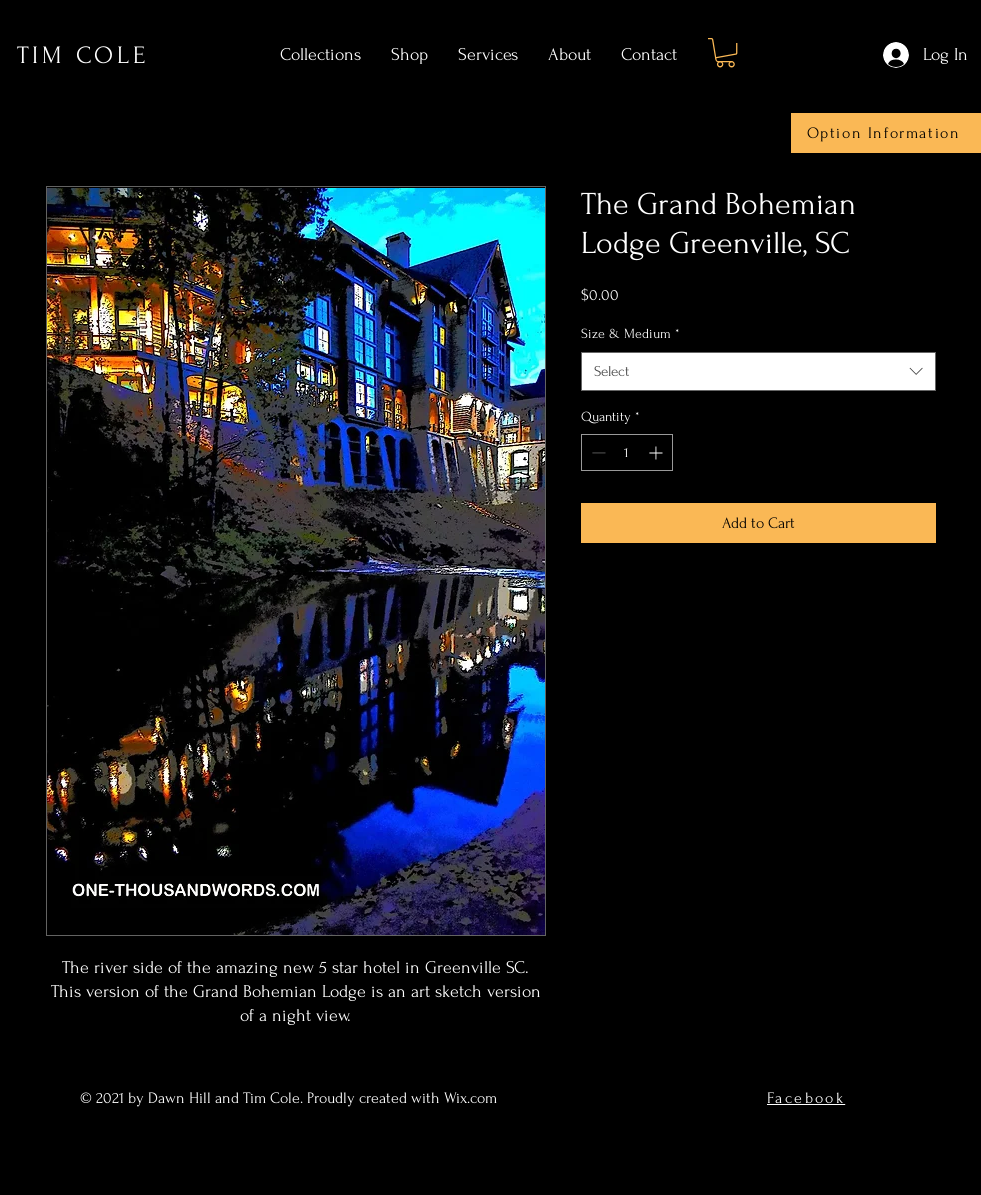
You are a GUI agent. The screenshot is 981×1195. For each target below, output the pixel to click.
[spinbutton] (627, 452)
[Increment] (657, 452)
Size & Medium (630, 333)
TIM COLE (83, 55)
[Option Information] (886, 133)
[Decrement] (596, 452)
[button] (725, 52)
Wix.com (472, 1098)
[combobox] (758, 371)
